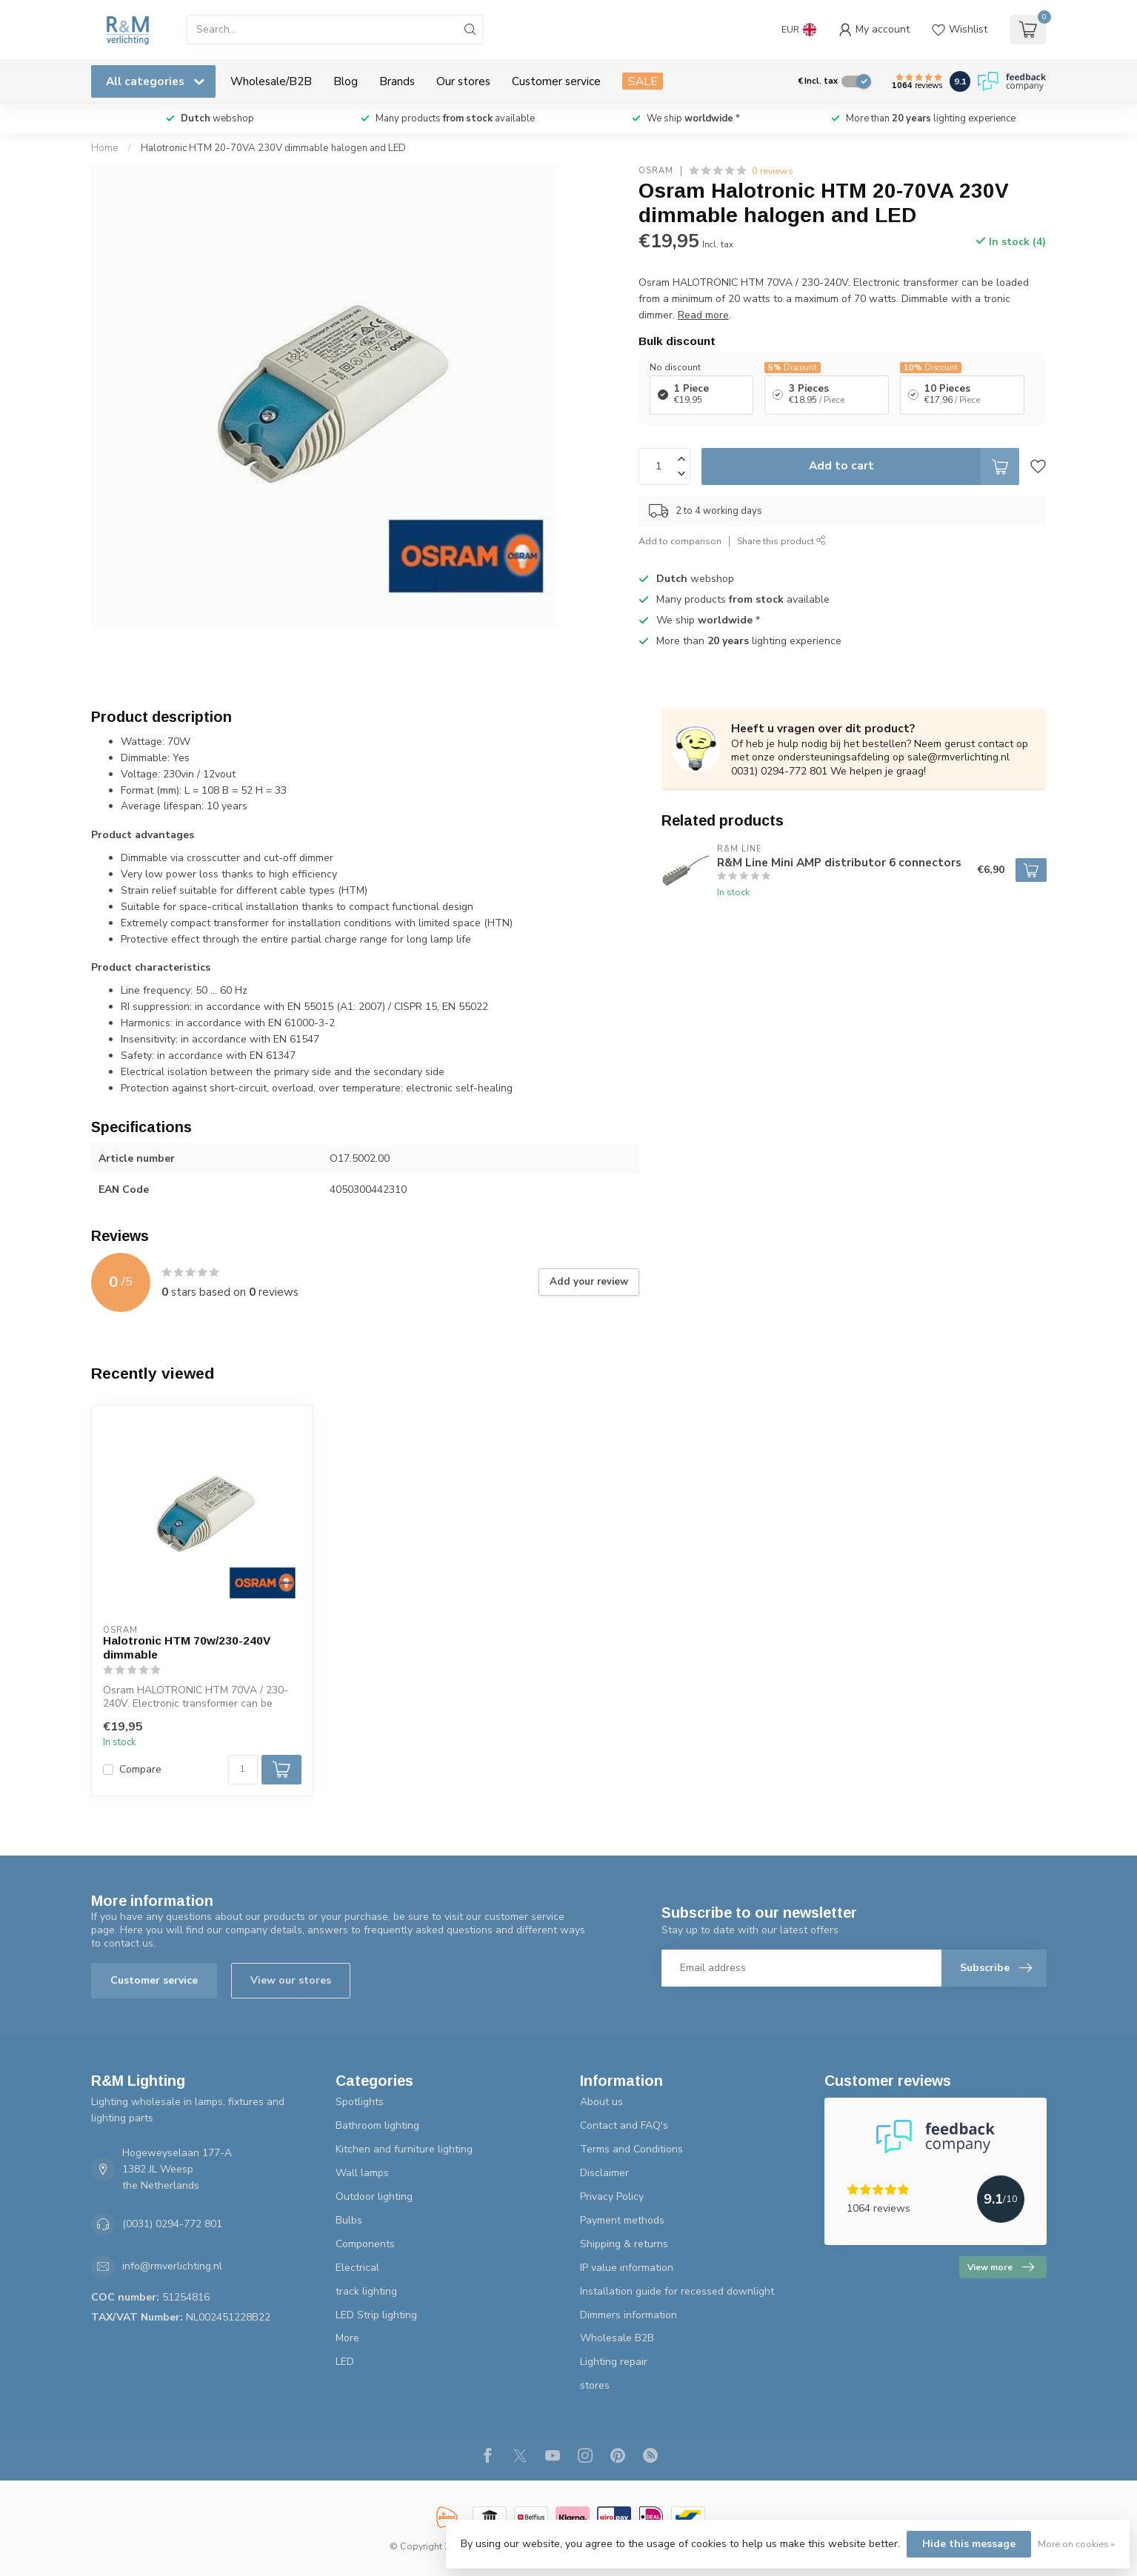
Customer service (556, 81)
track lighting (366, 2291)
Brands (397, 81)
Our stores (463, 81)
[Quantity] (243, 1769)
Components (365, 2244)
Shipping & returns (624, 2244)
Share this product (781, 541)
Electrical (357, 2268)
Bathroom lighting (377, 2125)
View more (1000, 2267)
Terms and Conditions (631, 2149)
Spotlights (360, 2102)
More (347, 2338)
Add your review (589, 1281)
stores (595, 2385)
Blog (345, 81)
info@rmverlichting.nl (172, 2266)
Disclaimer (604, 2173)
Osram (655, 171)
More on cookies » (1076, 2543)
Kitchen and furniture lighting (404, 2149)
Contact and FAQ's (624, 2125)
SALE (642, 81)
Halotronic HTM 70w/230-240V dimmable (186, 1647)
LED (345, 2362)
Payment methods (622, 2220)
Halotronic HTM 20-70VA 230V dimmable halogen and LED (273, 148)
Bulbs (349, 2220)
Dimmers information (628, 2315)
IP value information (626, 2268)
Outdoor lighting (374, 2196)
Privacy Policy (612, 2196)
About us (601, 2102)
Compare (140, 1769)
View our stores (290, 1980)
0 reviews (772, 170)
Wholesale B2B (617, 2338)
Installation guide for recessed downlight (677, 2291)
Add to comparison (679, 541)
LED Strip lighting (376, 2315)
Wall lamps (362, 2173)
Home (105, 148)
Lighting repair (613, 2362)
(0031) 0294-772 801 (172, 2224)
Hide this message (969, 2544)
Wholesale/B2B (271, 81)
